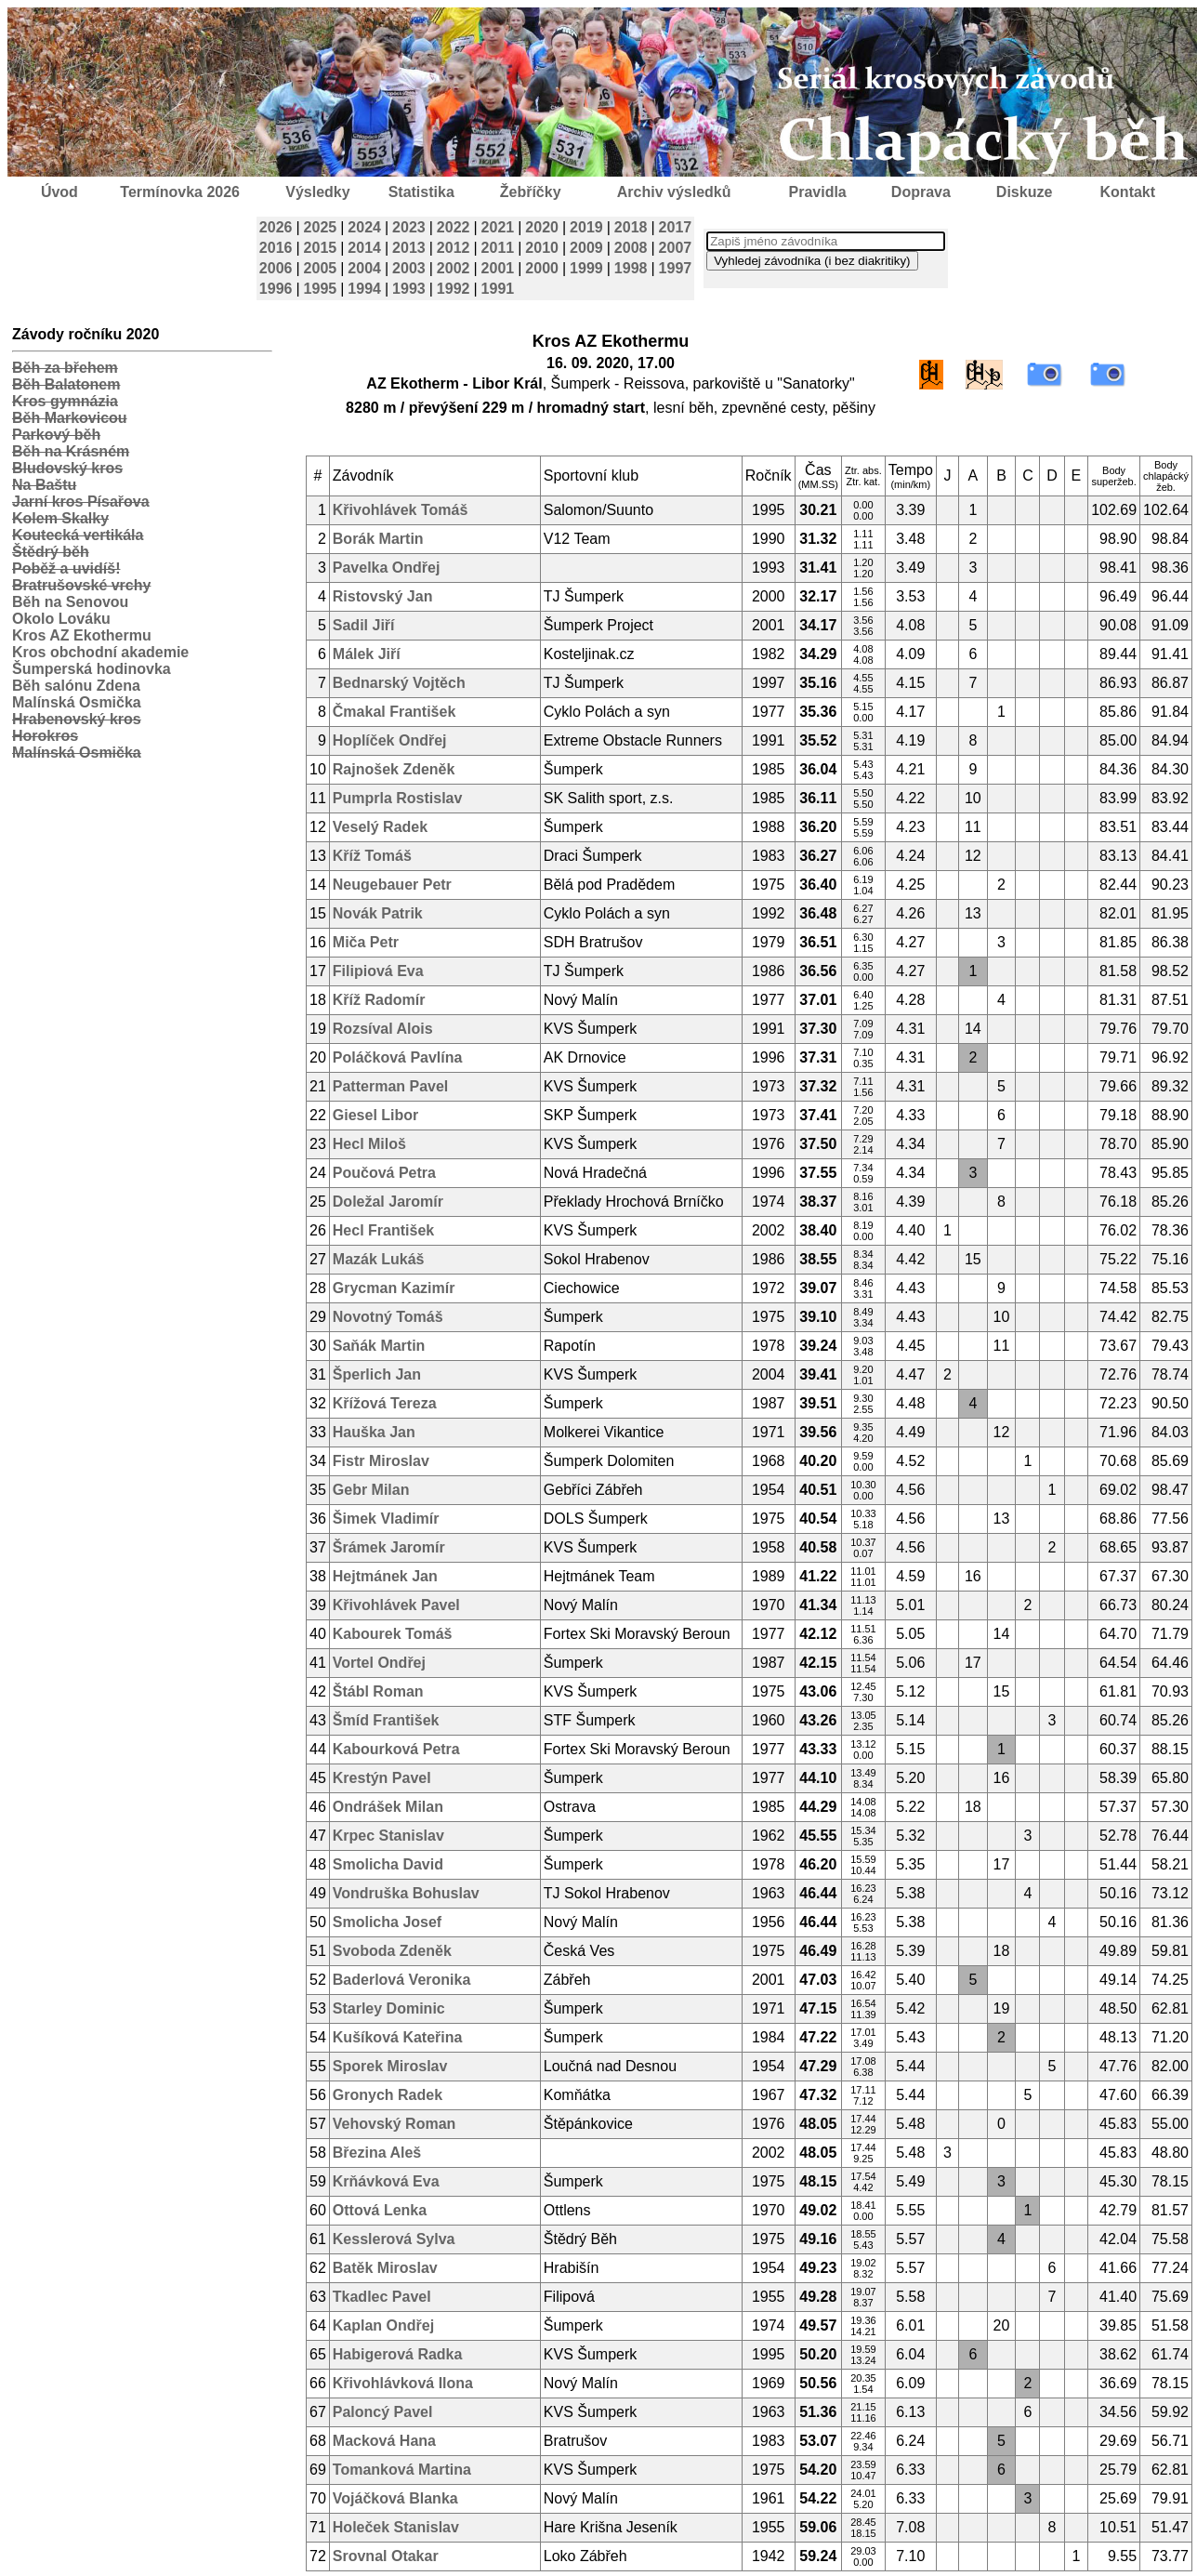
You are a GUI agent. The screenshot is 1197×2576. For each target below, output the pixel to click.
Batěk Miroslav (385, 2268)
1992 (453, 289)
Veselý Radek (380, 827)
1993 (409, 289)
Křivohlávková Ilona (403, 2383)
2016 (276, 248)
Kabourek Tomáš (393, 1634)
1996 (276, 289)
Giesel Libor (375, 1115)
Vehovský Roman (394, 2124)
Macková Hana (384, 2441)
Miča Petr (366, 942)
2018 (631, 227)
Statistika (421, 192)
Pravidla (817, 192)
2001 (498, 268)
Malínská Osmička (76, 702)
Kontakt (1128, 192)
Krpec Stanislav (388, 1835)
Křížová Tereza (385, 1403)
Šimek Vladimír (386, 1518)
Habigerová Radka (398, 2354)
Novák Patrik (378, 913)
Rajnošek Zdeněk (394, 769)
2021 (498, 227)
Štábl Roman (378, 1691)
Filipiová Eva (378, 971)
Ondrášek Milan (388, 1807)
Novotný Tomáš (388, 1317)
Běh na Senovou (70, 602)
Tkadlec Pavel (382, 2297)
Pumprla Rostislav (398, 798)
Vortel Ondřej (379, 1663)
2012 (453, 248)
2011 (498, 248)
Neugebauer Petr (392, 884)
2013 (409, 248)
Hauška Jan (374, 1432)
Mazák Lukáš (379, 1259)
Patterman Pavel (391, 1086)
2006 (276, 268)
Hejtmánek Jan (385, 1576)
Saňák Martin (379, 1346)
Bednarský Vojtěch (399, 683)
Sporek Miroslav (390, 2066)
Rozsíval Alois (383, 1029)
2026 (276, 227)
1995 (320, 289)
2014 (364, 248)
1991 (498, 289)
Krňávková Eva (386, 2181)
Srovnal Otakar (386, 2556)
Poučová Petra (384, 1173)
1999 (586, 268)
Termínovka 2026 (180, 192)
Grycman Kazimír (394, 1288)
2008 (631, 248)
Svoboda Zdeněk (392, 1951)
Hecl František (383, 1230)
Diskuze (1024, 192)
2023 (409, 227)
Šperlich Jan (377, 1374)
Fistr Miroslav (381, 1461)
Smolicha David (388, 1864)
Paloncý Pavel (383, 2412)
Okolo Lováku (61, 619)
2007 (675, 248)
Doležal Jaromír (388, 1201)
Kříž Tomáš (372, 856)
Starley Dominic (389, 2008)
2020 (542, 227)
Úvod (59, 192)
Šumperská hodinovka (91, 669)
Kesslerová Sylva (394, 2239)
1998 (631, 268)
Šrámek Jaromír (389, 1547)
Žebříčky (530, 192)
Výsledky (317, 192)
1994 (364, 289)
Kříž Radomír (379, 1000)
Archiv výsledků (674, 192)
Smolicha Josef (387, 1922)
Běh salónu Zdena (76, 686)
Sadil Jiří (364, 625)
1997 (675, 268)
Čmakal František (394, 712)
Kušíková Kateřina (398, 2037)
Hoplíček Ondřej (390, 740)
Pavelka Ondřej (387, 567)
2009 (586, 248)
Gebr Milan (371, 1490)
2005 (320, 268)
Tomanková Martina (402, 2469)
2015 (320, 248)
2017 (675, 227)
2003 (409, 268)
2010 (542, 248)
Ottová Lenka (380, 2210)
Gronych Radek (387, 2095)
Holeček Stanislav (396, 2527)
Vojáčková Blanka (395, 2498)
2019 (586, 227)
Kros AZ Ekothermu (81, 635)
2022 (453, 227)
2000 (542, 268)
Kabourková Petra (396, 1749)
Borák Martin (378, 539)
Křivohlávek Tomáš (400, 510)
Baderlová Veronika (402, 1980)
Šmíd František (386, 1720)
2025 (320, 227)
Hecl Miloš (369, 1144)
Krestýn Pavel (382, 1778)
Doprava (921, 192)
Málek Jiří (367, 654)
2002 (453, 268)
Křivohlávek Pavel (396, 1605)
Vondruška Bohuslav (406, 1893)
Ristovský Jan (383, 596)
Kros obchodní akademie (100, 652)
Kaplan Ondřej (383, 2325)
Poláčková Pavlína (398, 1057)
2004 (364, 268)
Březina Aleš (377, 2152)
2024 (364, 227)
